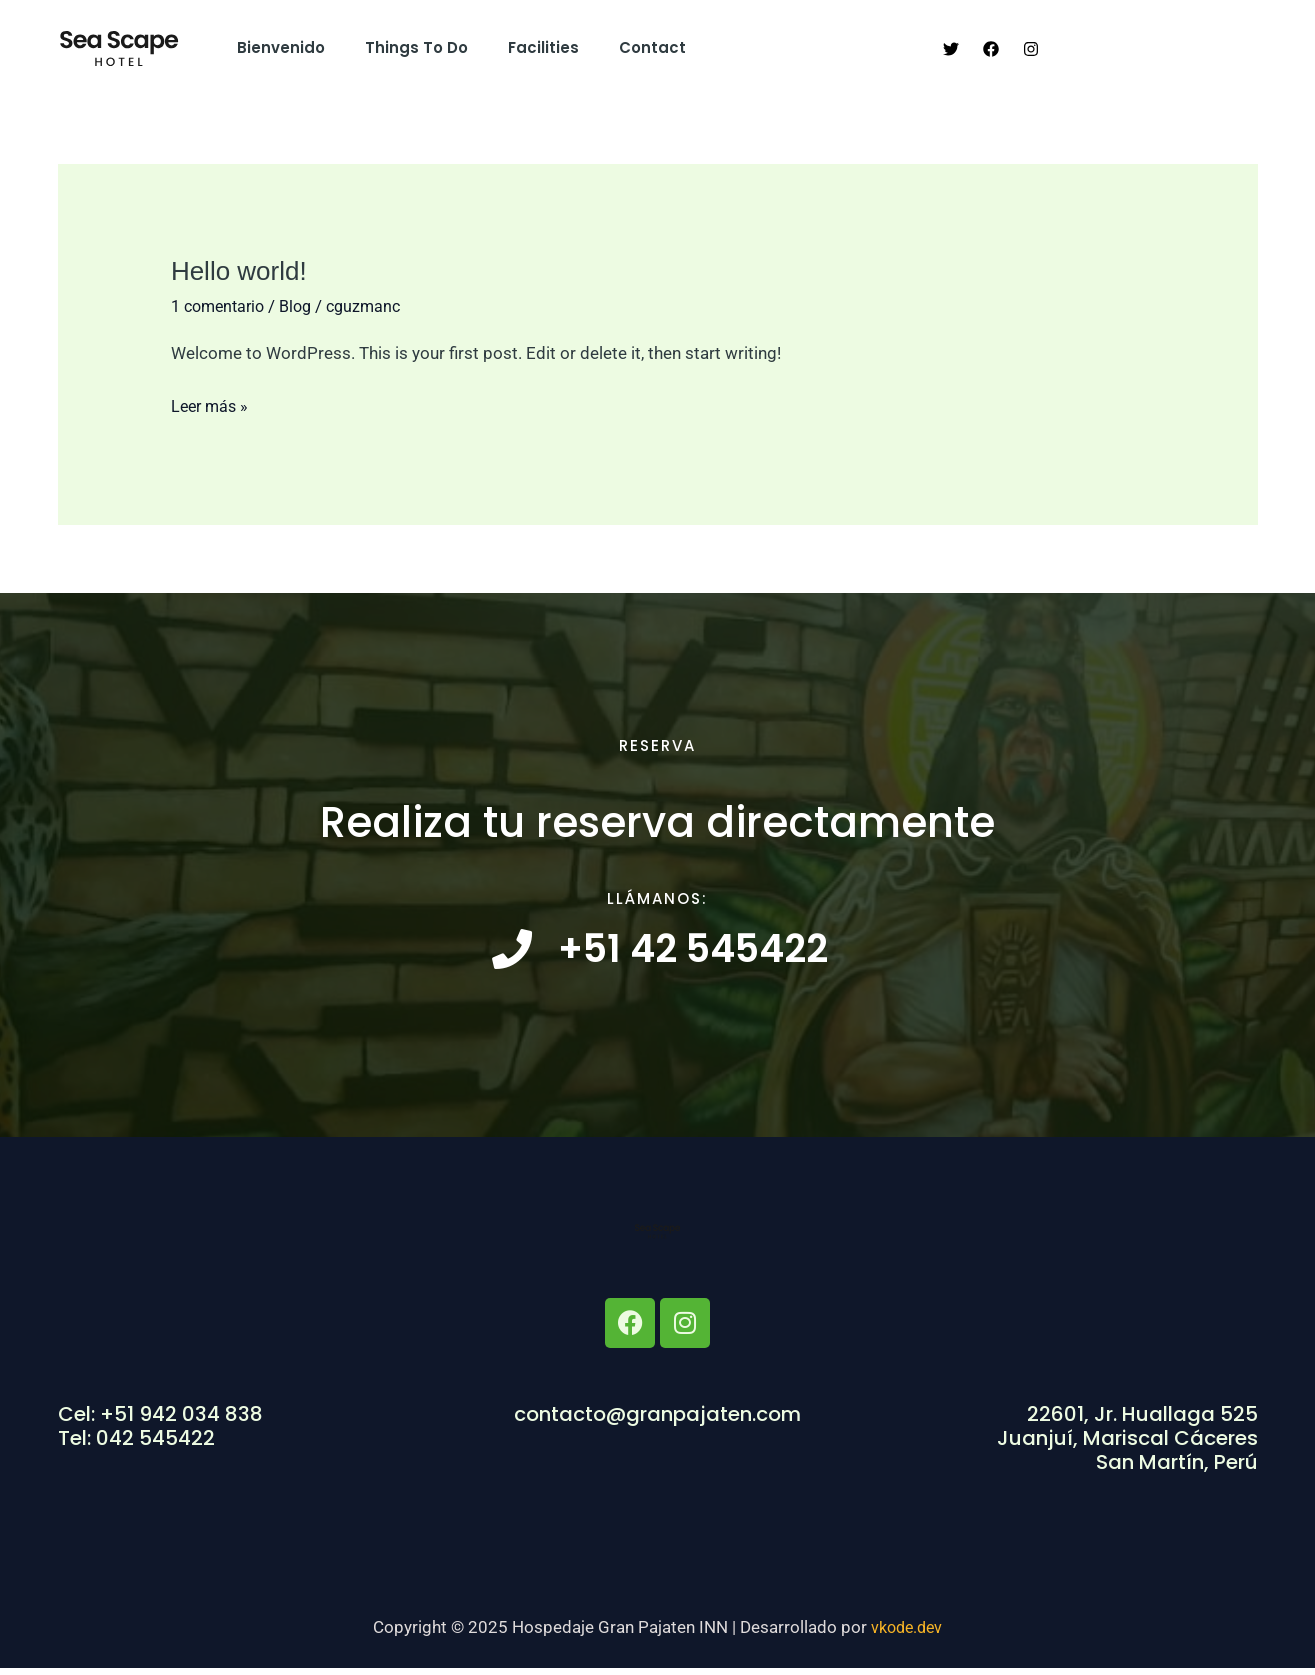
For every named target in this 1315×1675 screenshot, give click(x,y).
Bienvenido (276, 47)
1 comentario (221, 306)
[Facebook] (991, 49)
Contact (617, 47)
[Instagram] (1031, 49)
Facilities (518, 47)
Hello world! (239, 271)
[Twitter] (951, 49)
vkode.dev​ (906, 1634)
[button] (1158, 48)
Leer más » (212, 404)
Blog (304, 306)
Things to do (401, 47)
